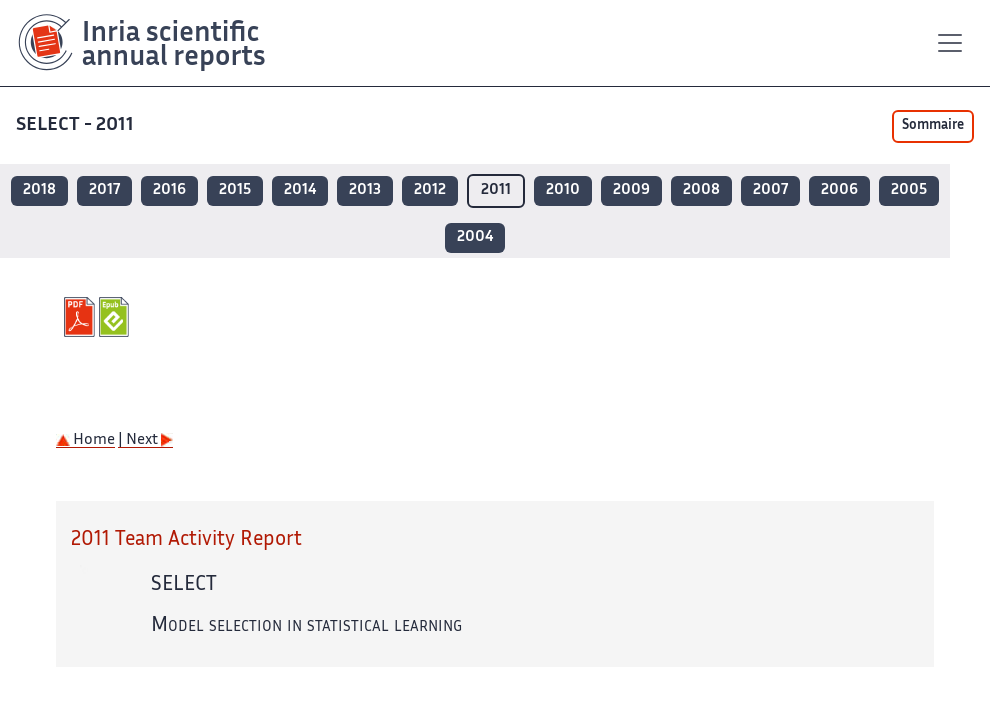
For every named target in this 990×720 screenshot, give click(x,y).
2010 (563, 190)
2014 (300, 190)
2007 (770, 190)
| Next (145, 440)
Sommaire (933, 126)
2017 (104, 190)
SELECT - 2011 (75, 125)
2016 (169, 190)
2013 (365, 190)
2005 (909, 190)
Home (85, 440)
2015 (235, 190)
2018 (39, 190)
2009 (631, 190)
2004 (475, 237)
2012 (430, 190)
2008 (701, 190)
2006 (839, 190)
